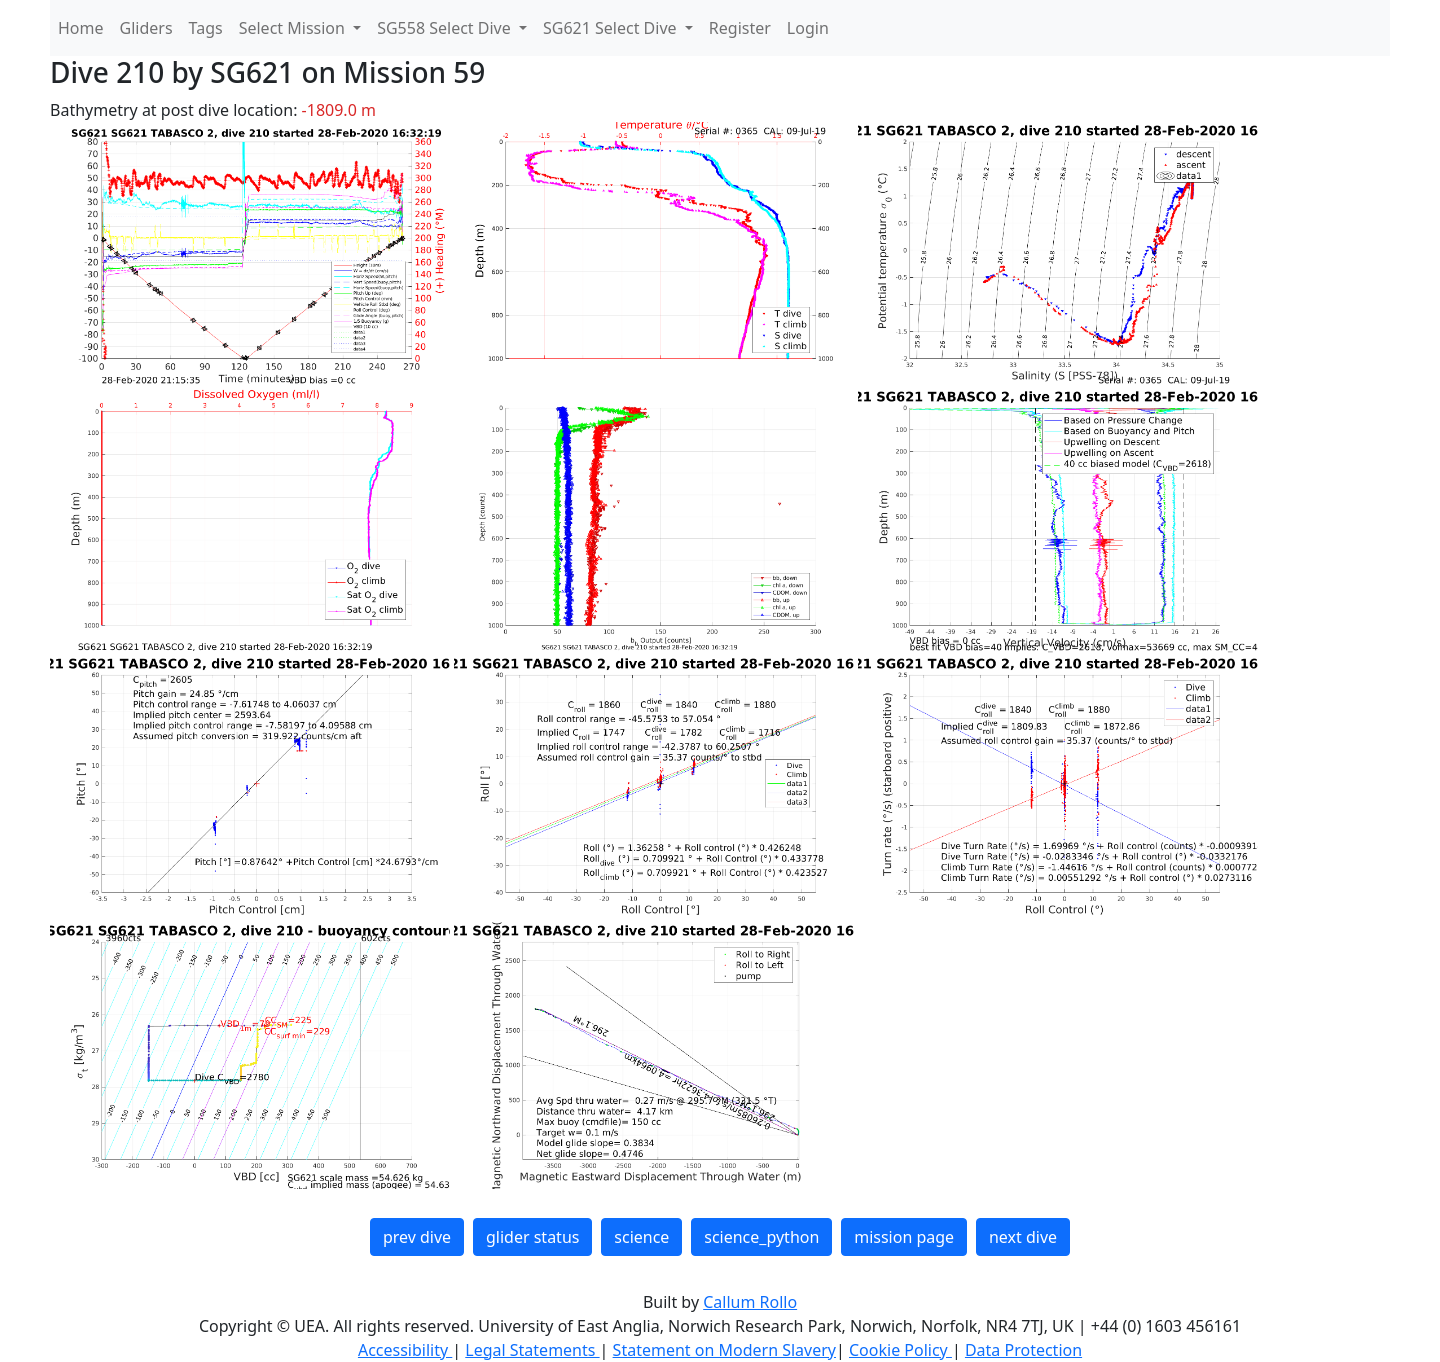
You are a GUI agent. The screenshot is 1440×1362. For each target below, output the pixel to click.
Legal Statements (532, 1350)
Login (808, 28)
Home (81, 28)
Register (740, 28)
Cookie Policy (900, 1350)
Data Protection (1023, 1350)
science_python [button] (761, 1237)
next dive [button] (1023, 1237)
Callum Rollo (750, 1302)
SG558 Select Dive (446, 28)
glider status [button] (532, 1237)
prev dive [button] (417, 1237)
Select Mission (294, 28)
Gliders (146, 28)
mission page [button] (904, 1237)
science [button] (641, 1237)
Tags (206, 28)
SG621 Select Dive (612, 28)
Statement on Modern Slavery (724, 1350)
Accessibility (405, 1350)
